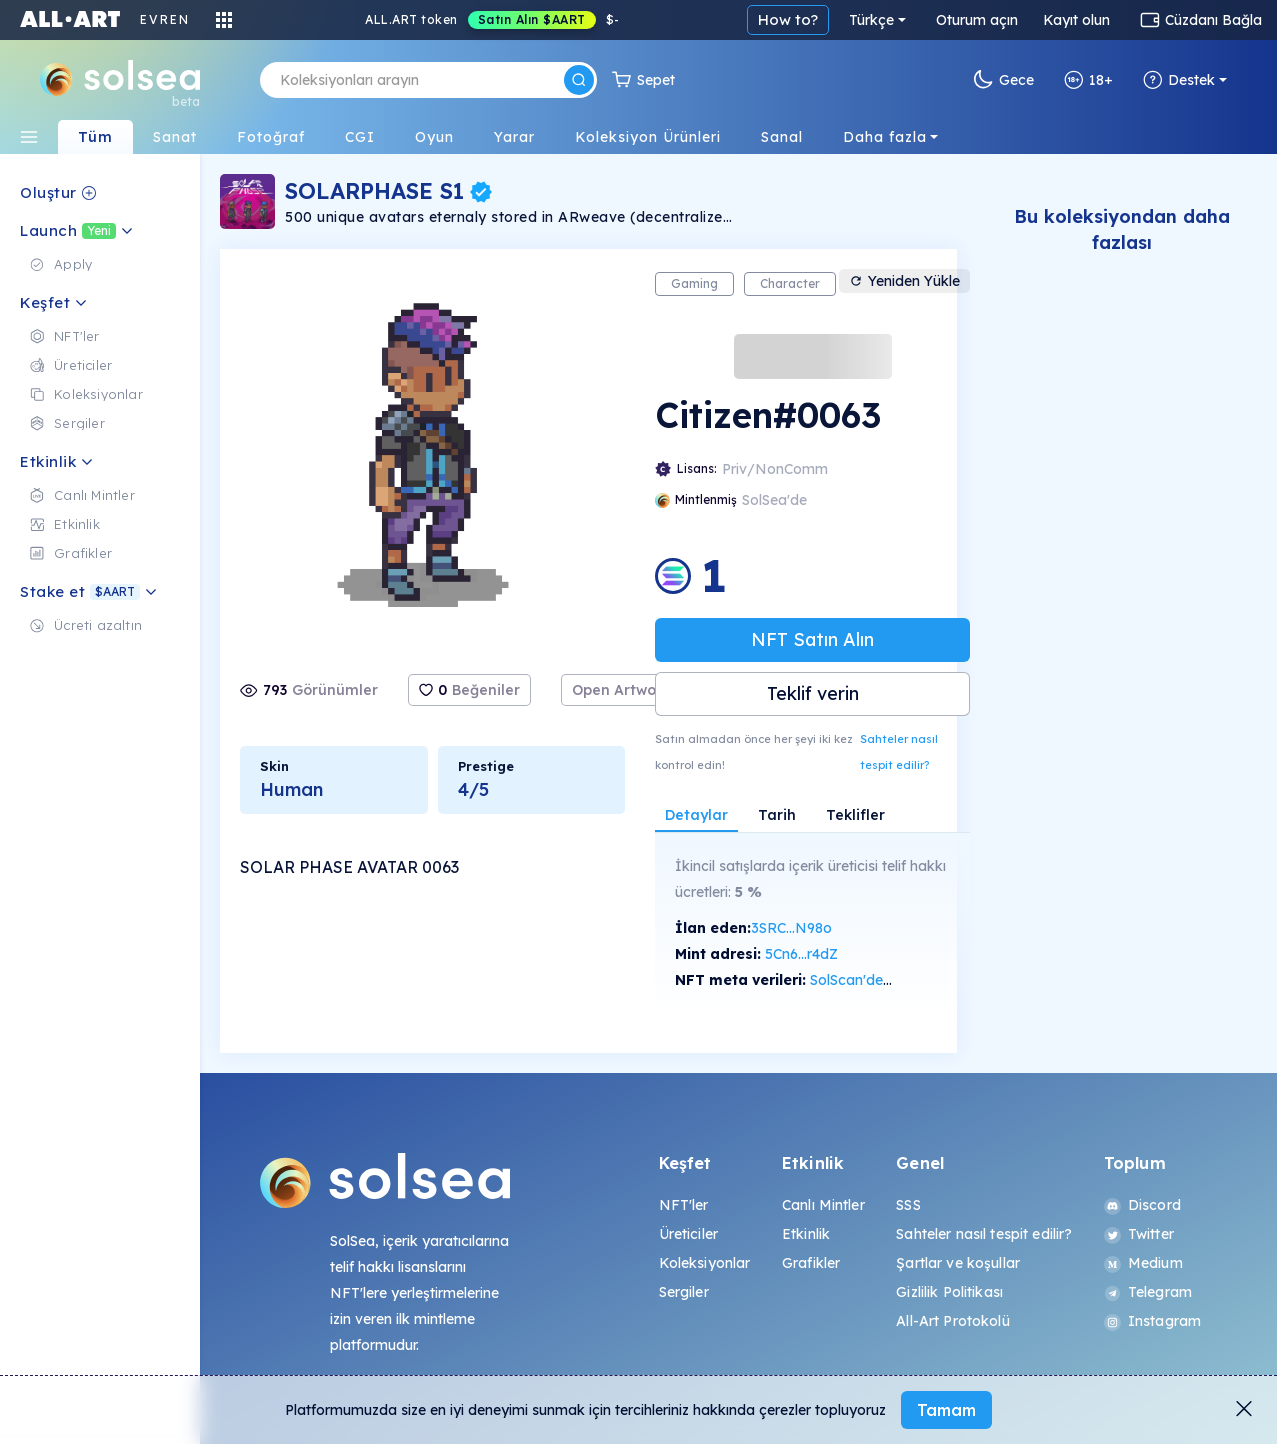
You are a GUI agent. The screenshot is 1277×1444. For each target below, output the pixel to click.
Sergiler (684, 1292)
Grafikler (811, 1263)
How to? (788, 19)
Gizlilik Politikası (949, 1292)
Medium (1143, 1263)
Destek (1179, 80)
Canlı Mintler (823, 1205)
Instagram (1152, 1321)
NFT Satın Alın (812, 639)
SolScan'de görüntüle (880, 980)
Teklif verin (813, 693)
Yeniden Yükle (904, 281)
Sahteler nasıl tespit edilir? (899, 752)
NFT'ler (684, 1205)
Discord (1142, 1205)
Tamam (946, 1410)
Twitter (1139, 1234)
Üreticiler (688, 1234)
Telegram (1148, 1292)
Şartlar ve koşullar (958, 1263)
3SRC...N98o (791, 928)
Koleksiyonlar (705, 1263)
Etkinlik (806, 1234)
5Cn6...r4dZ (801, 954)
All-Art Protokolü (952, 1321)
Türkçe (871, 20)
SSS (908, 1205)
